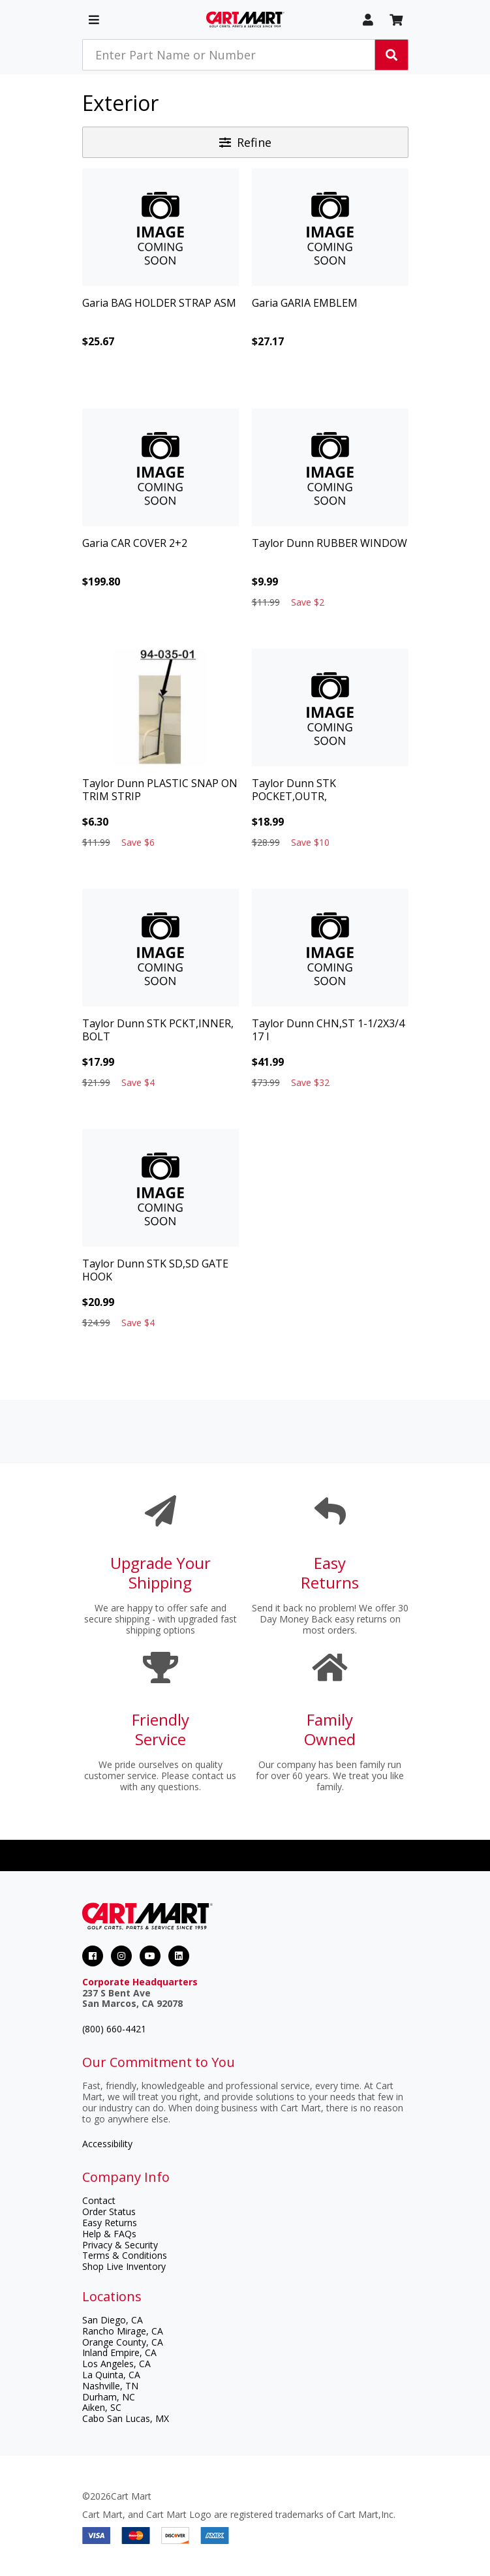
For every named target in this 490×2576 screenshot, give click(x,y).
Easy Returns (109, 2222)
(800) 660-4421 (114, 2029)
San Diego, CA (112, 2320)
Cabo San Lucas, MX (125, 2418)
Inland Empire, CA (119, 2352)
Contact (98, 2200)
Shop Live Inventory (124, 2266)
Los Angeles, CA (116, 2363)
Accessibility (107, 2143)
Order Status (109, 2211)
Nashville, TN (110, 2386)
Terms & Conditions (124, 2255)
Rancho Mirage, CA (122, 2331)
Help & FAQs (109, 2233)
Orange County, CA (122, 2342)
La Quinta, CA (111, 2374)
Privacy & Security (120, 2245)
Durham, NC (108, 2397)
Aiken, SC (101, 2407)
